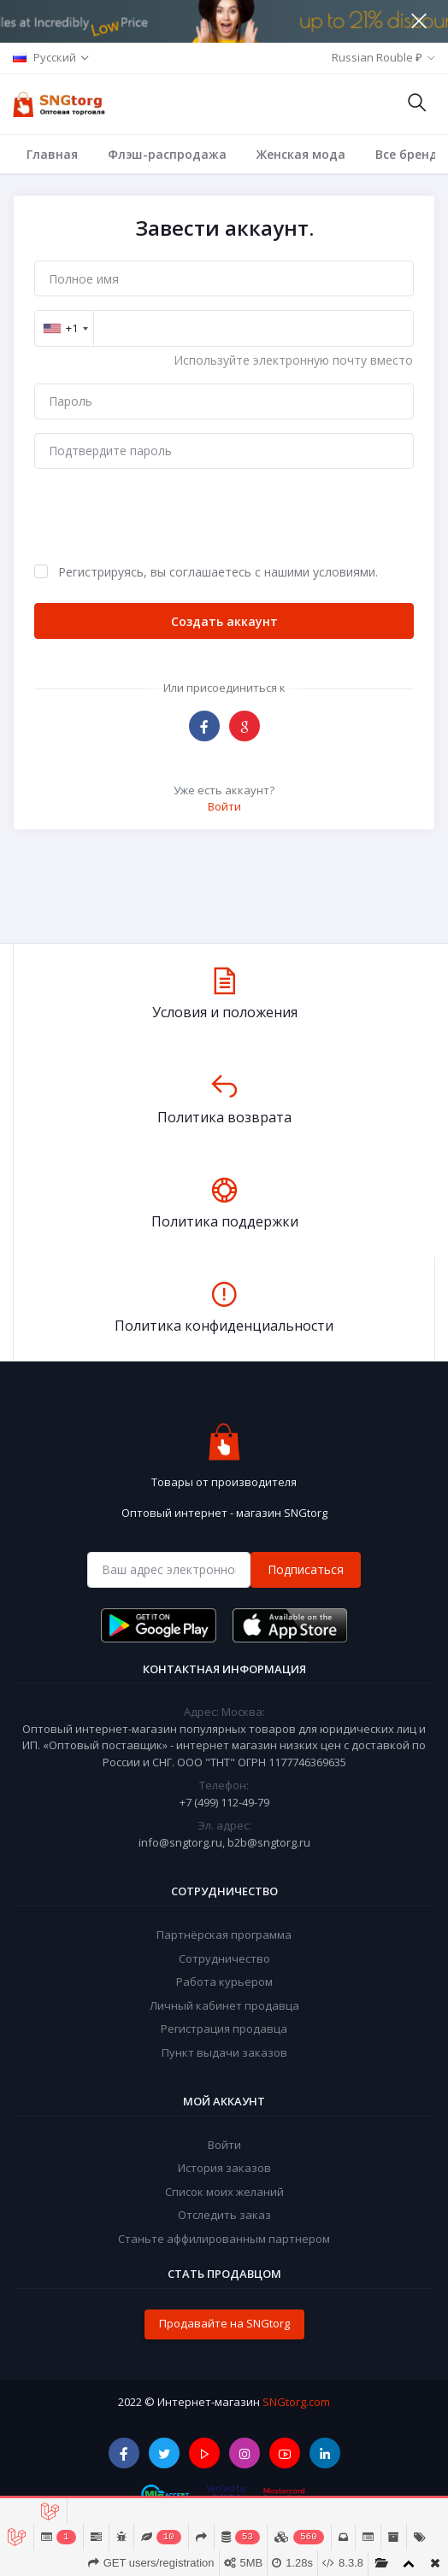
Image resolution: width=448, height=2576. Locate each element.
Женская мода (300, 154)
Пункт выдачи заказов (224, 2052)
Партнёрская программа (224, 1934)
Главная (52, 154)
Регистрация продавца (224, 2028)
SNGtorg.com (296, 2401)
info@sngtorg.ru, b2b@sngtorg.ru (224, 1842)
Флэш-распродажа (167, 154)
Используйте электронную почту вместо (293, 360)
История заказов (224, 2167)
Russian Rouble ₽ (377, 57)
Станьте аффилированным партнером (224, 2238)
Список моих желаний (224, 2191)
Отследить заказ (224, 2214)
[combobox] (65, 328)
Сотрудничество (224, 1958)
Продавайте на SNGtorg (224, 2323)
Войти (224, 806)
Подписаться (306, 1569)
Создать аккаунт (224, 621)
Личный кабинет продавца (224, 2005)
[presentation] (164, 516)
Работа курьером (224, 1981)
